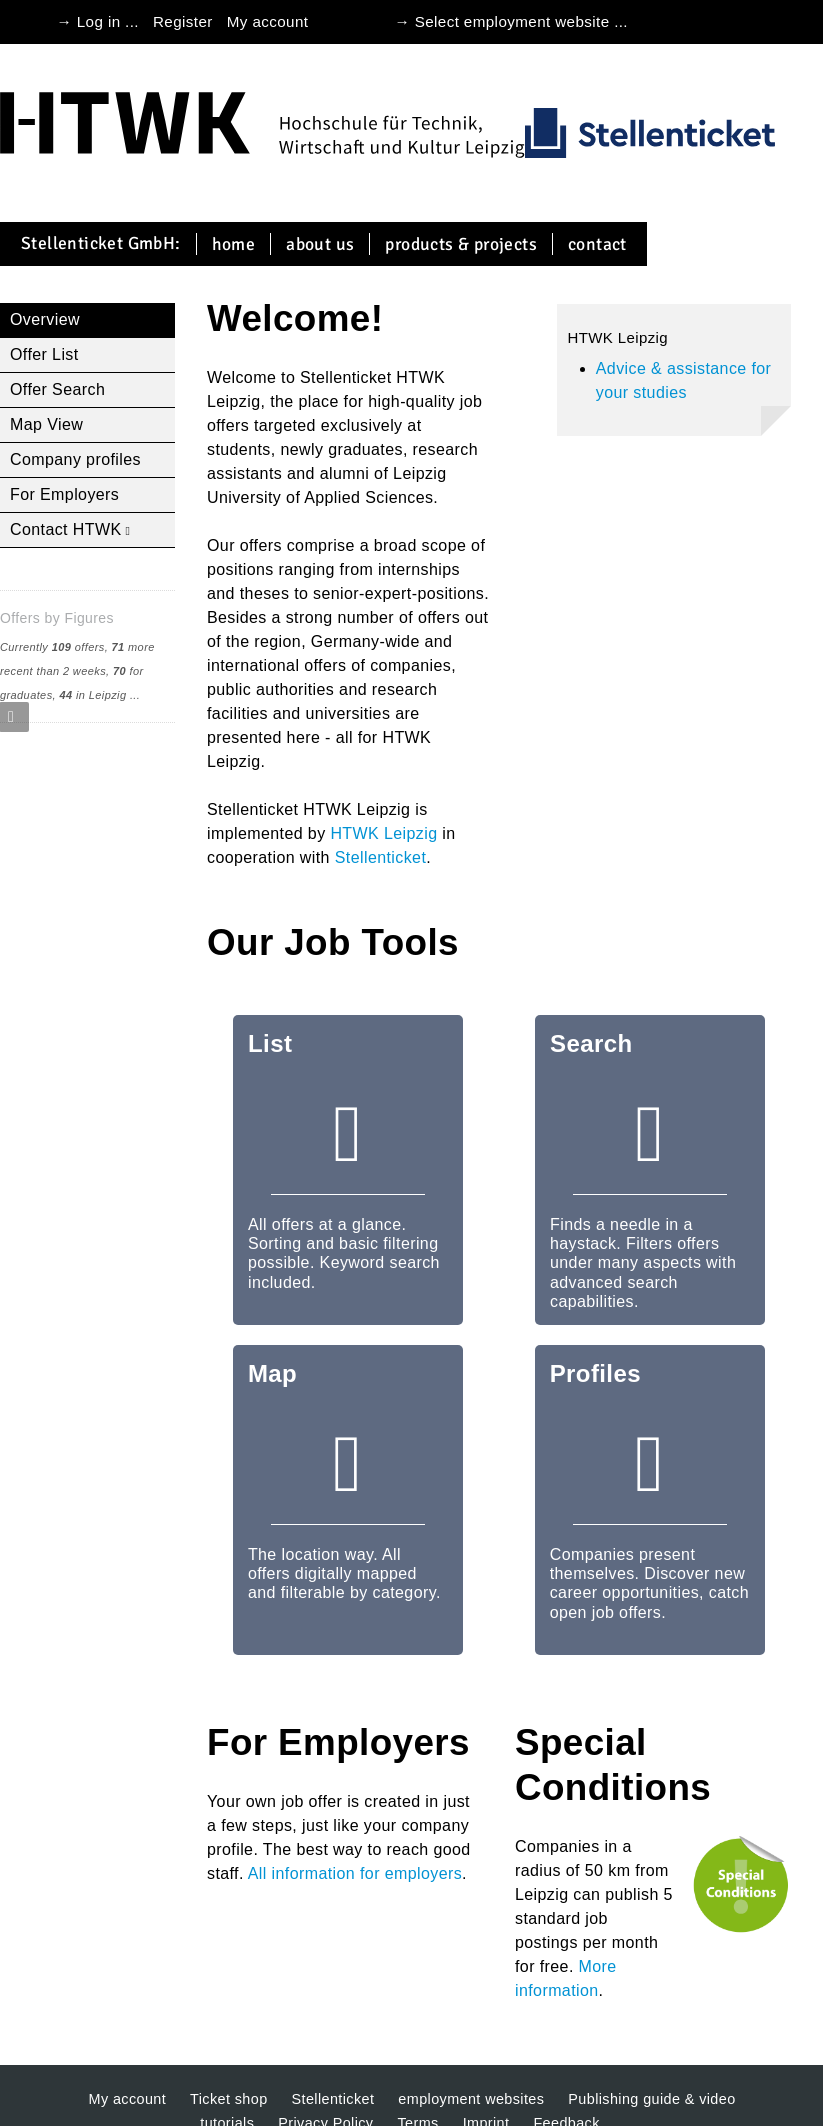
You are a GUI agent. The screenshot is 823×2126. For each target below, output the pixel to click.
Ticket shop (228, 2099)
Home (234, 244)
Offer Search (57, 389)
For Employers (64, 494)
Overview (45, 319)
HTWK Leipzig (383, 833)
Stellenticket (380, 857)
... (135, 695)
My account (268, 21)
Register (183, 21)
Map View (46, 424)
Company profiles (75, 459)
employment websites (471, 2099)
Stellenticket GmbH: (101, 244)
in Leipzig (92, 695)
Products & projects (461, 244)
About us (320, 244)
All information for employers (355, 1873)
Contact (597, 244)
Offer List (44, 354)
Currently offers (52, 647)
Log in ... (108, 21)
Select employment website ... (521, 21)
